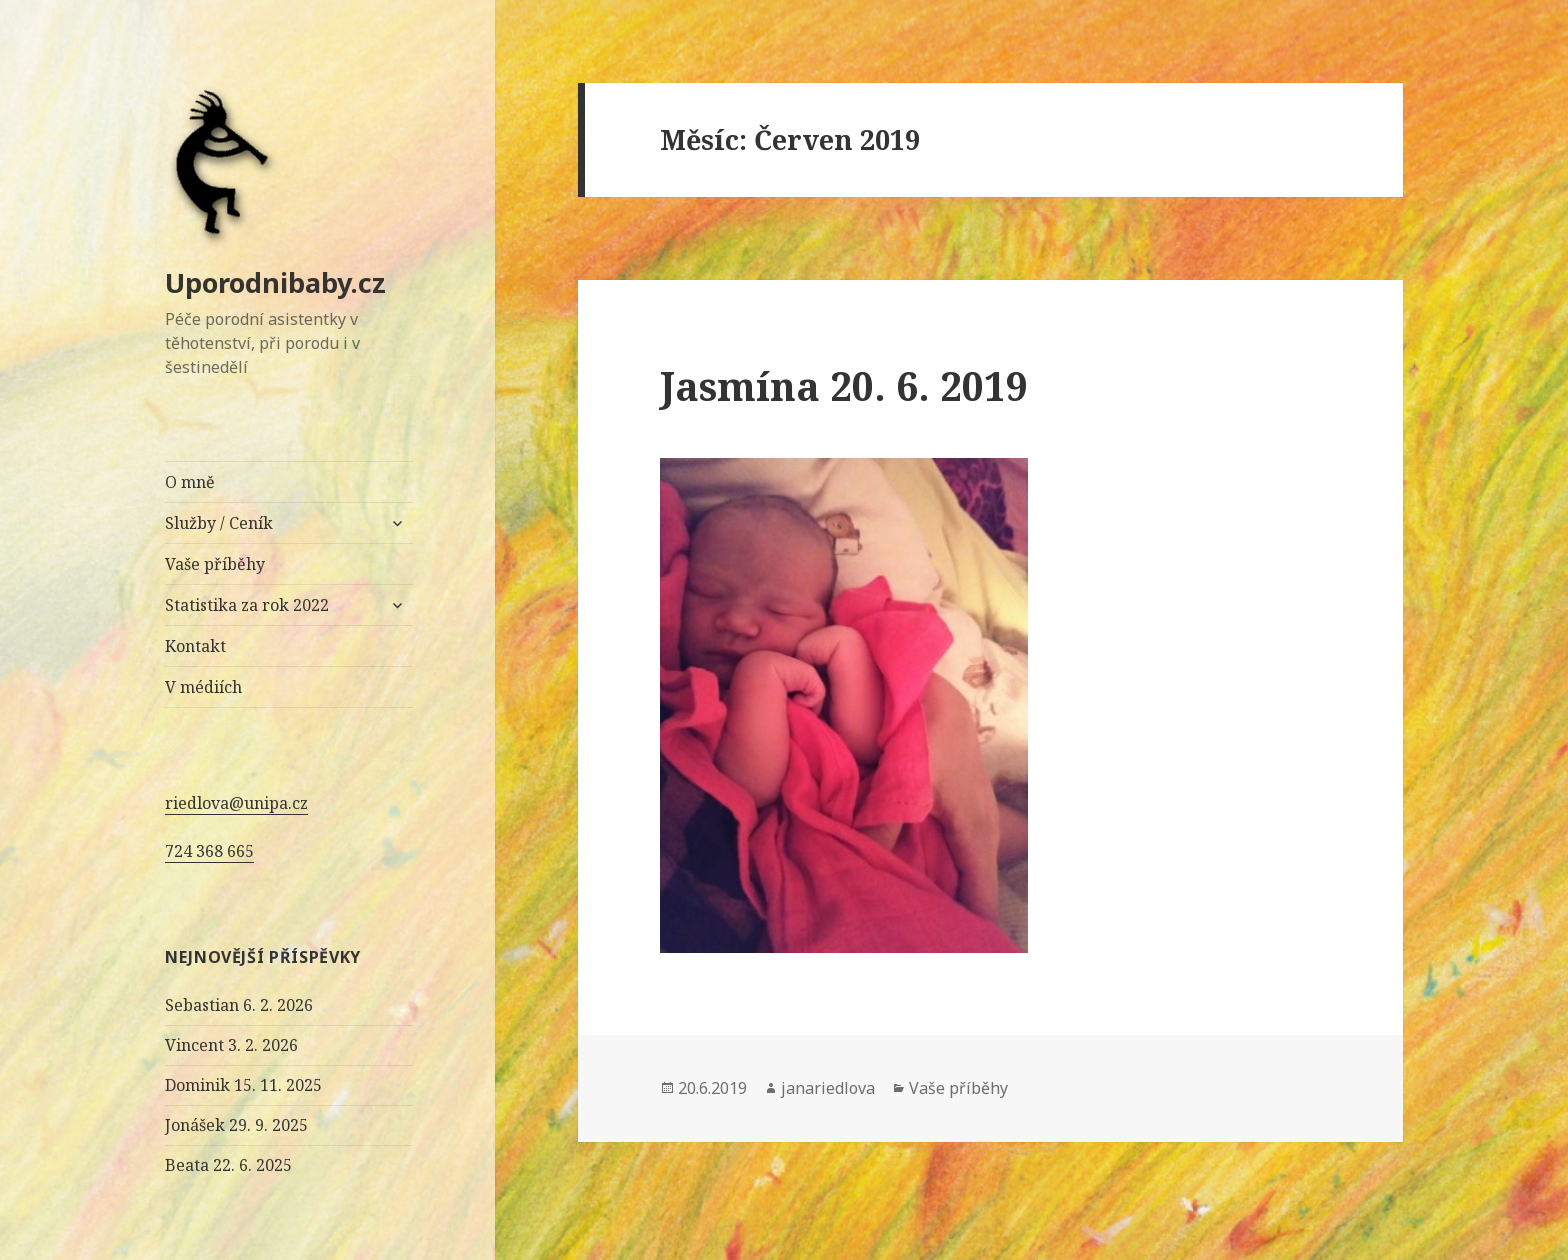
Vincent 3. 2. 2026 (231, 1045)
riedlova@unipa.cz (236, 803)
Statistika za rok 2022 (247, 605)
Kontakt (195, 646)
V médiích (203, 687)
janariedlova (828, 1088)
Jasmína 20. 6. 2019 (844, 385)
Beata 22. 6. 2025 (228, 1165)
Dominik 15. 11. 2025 (243, 1085)
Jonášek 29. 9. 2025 (236, 1125)
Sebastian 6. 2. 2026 (239, 1005)
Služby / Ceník (219, 523)
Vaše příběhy (215, 564)
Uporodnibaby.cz (275, 282)
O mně (190, 482)
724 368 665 (209, 851)
